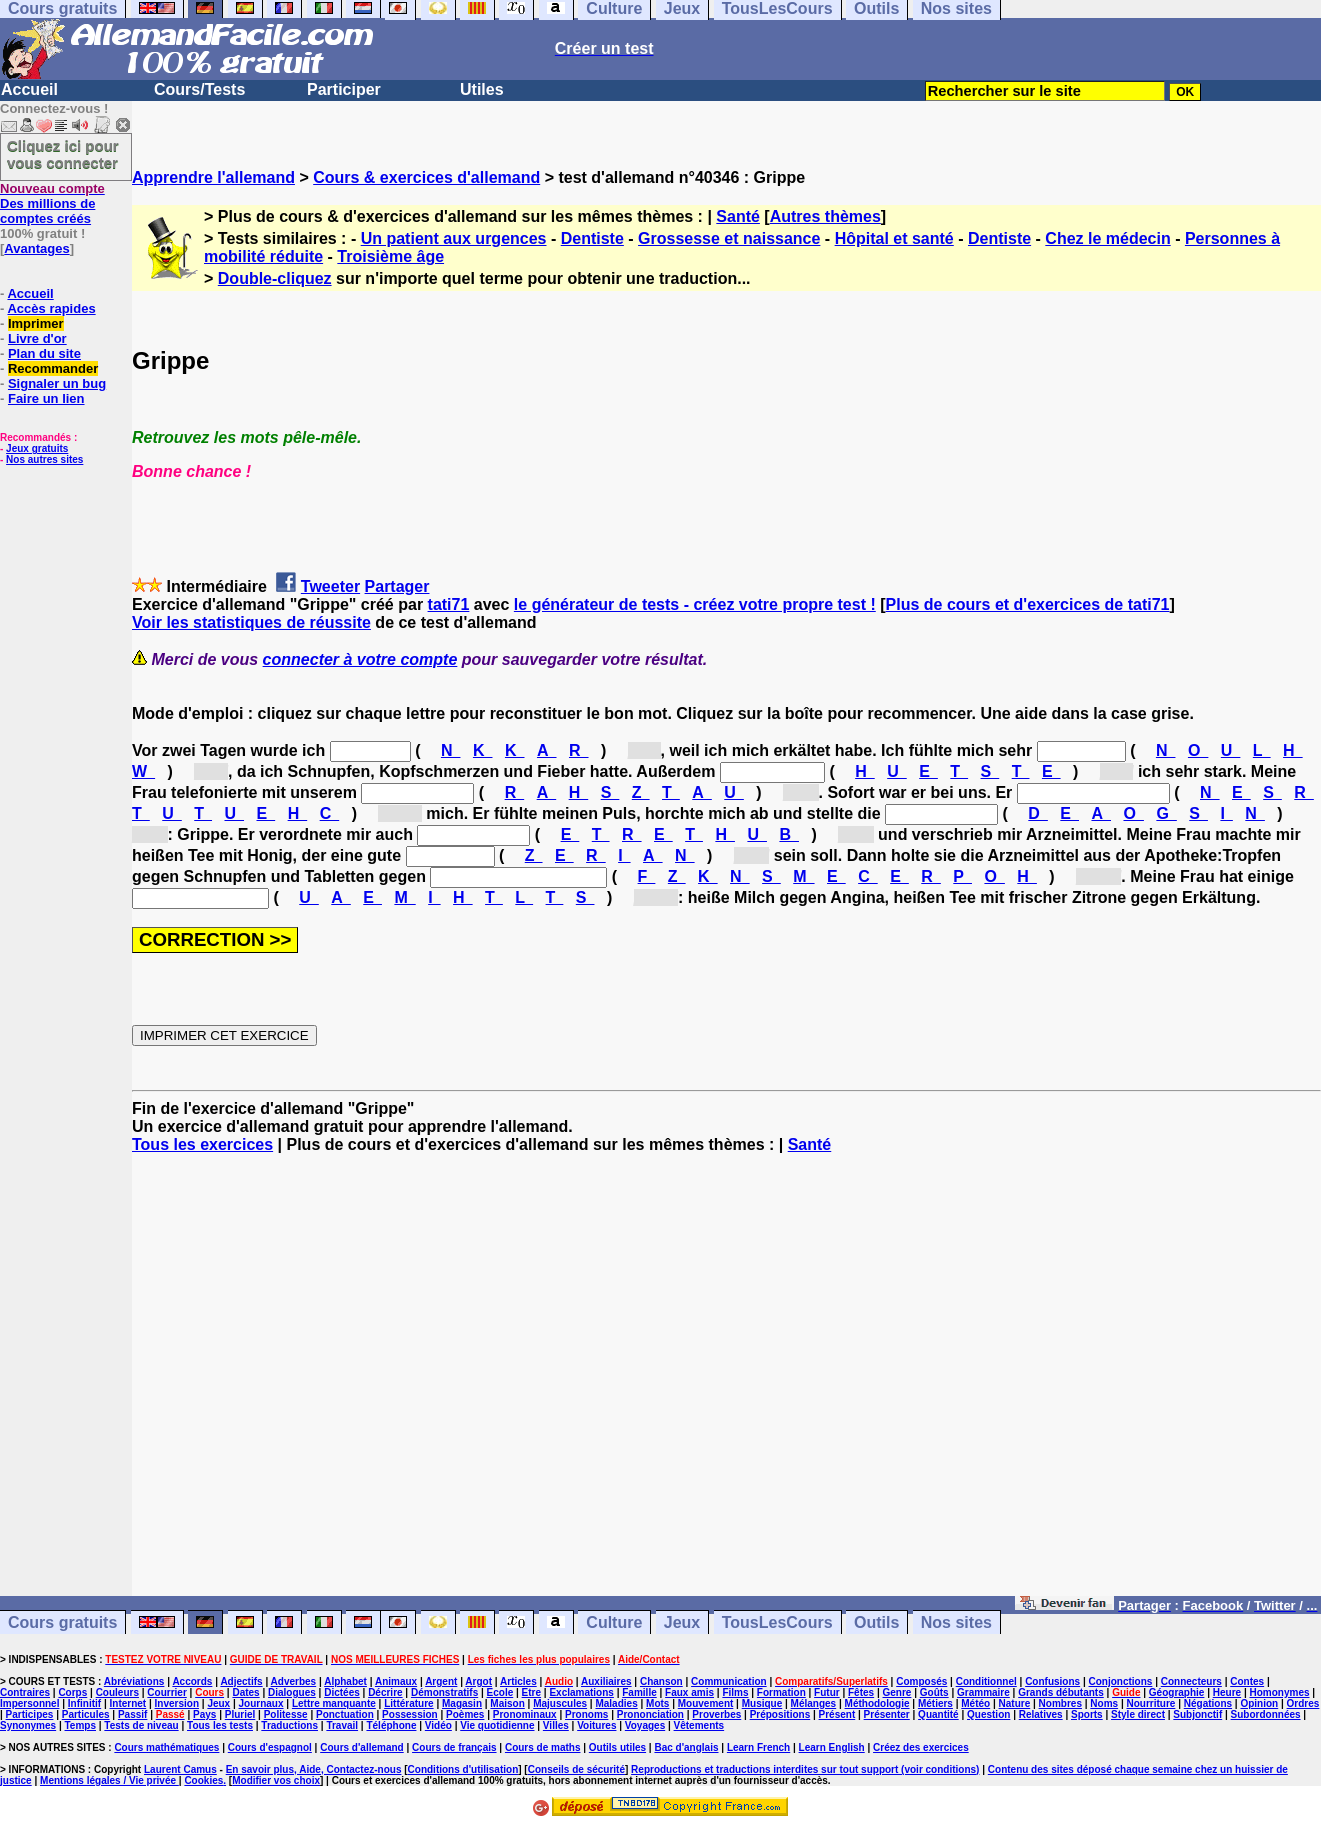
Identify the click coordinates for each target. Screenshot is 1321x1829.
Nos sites (956, 1622)
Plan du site (44, 353)
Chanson (661, 1681)
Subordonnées (1266, 1714)
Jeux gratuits (37, 448)
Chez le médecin (1107, 238)
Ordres (1303, 1703)
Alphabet (345, 1681)
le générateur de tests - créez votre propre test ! (695, 604)
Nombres (1060, 1703)
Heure (1227, 1692)
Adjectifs (241, 1681)
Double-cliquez (275, 278)
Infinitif (84, 1703)
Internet (128, 1703)
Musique (762, 1703)
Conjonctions (1121, 1681)
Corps (72, 1692)
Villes (556, 1725)
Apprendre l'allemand (213, 177)
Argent (441, 1681)
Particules (86, 1714)
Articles (518, 1681)
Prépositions (780, 1714)
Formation (781, 1692)
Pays (204, 1714)
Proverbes (716, 1714)
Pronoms (586, 1714)
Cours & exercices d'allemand (426, 177)
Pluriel (240, 1714)
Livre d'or (37, 338)
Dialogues (292, 1692)
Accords (192, 1681)
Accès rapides (51, 308)
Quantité (938, 1714)
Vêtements (699, 1725)
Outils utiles (617, 1747)
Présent (837, 1714)
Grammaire (983, 1692)
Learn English (832, 1747)
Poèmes (465, 1714)
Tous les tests (220, 1725)
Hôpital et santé (894, 238)
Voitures (596, 1725)
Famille (639, 1692)
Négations (1208, 1703)
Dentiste (592, 238)
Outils (876, 1622)
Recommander (53, 368)
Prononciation (650, 1714)
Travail (342, 1725)
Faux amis (689, 1692)
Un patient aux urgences (454, 238)
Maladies (616, 1703)
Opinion (1259, 1703)
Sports (1087, 1714)
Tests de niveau (141, 1725)
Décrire (385, 1692)
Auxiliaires (606, 1681)
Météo (975, 1703)
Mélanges (814, 1703)
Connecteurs (1191, 1681)
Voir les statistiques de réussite (251, 622)
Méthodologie (877, 1703)
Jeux (682, 1622)
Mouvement (706, 1703)
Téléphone (391, 1725)
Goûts (934, 1692)
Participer (344, 89)
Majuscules (560, 1703)
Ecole (500, 1692)
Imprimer (36, 323)
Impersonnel (29, 1703)
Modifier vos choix (276, 1780)
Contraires (25, 1692)
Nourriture (1150, 1703)
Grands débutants (1061, 1692)
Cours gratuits (62, 1622)
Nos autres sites (44, 459)
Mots (657, 1703)
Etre (531, 1692)
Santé (738, 216)
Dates (245, 1692)
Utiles (482, 89)
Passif (132, 1714)
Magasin (462, 1703)
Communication (729, 1681)
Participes (30, 1714)
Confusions (1052, 1681)
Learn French (758, 1747)
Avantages (36, 248)
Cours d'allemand (362, 1747)
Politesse (286, 1714)
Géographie (1177, 1692)
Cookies (203, 1780)
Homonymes (1279, 1692)
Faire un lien (46, 398)
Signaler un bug (57, 383)
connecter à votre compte (360, 659)
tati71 (449, 604)
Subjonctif (1197, 1714)
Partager (397, 586)
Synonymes (28, 1725)
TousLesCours (777, 1622)
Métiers (935, 1703)
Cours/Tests (199, 89)
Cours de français (454, 1747)
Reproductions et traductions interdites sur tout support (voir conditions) (805, 1769)
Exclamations (581, 1692)
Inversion (177, 1703)
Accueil (29, 89)
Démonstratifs (444, 1692)
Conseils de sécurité (576, 1769)
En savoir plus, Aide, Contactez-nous (314, 1769)
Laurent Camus (180, 1769)
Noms (1104, 1703)
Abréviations (134, 1681)
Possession (410, 1714)
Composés (921, 1681)
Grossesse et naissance (729, 238)
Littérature (408, 1703)
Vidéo (438, 1725)
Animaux (396, 1681)
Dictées (342, 1692)
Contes (1247, 1681)
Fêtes (861, 1692)
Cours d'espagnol (270, 1747)
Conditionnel (986, 1681)
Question (988, 1714)
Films (735, 1692)
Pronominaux (525, 1714)
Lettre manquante (334, 1703)
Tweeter (330, 586)
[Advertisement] (726, 1384)
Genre (897, 1692)
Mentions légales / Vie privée (109, 1780)
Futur (827, 1692)
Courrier (166, 1692)
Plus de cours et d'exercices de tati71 (1028, 604)
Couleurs (117, 1692)
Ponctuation (345, 1714)
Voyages (645, 1725)
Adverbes (294, 1681)
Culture (614, 1622)
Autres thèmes (825, 216)
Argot (478, 1681)
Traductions (289, 1725)
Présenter (887, 1714)
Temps (81, 1725)
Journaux (261, 1703)
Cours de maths (543, 1747)
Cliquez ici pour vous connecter (63, 154)
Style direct (1138, 1714)
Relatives (1041, 1714)
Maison (507, 1703)
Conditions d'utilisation (463, 1769)
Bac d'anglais (686, 1747)
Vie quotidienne (497, 1725)
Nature (1015, 1703)
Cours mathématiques (166, 1747)
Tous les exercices (202, 1144)
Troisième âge (390, 256)
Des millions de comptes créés (52, 203)
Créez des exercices (921, 1747)
